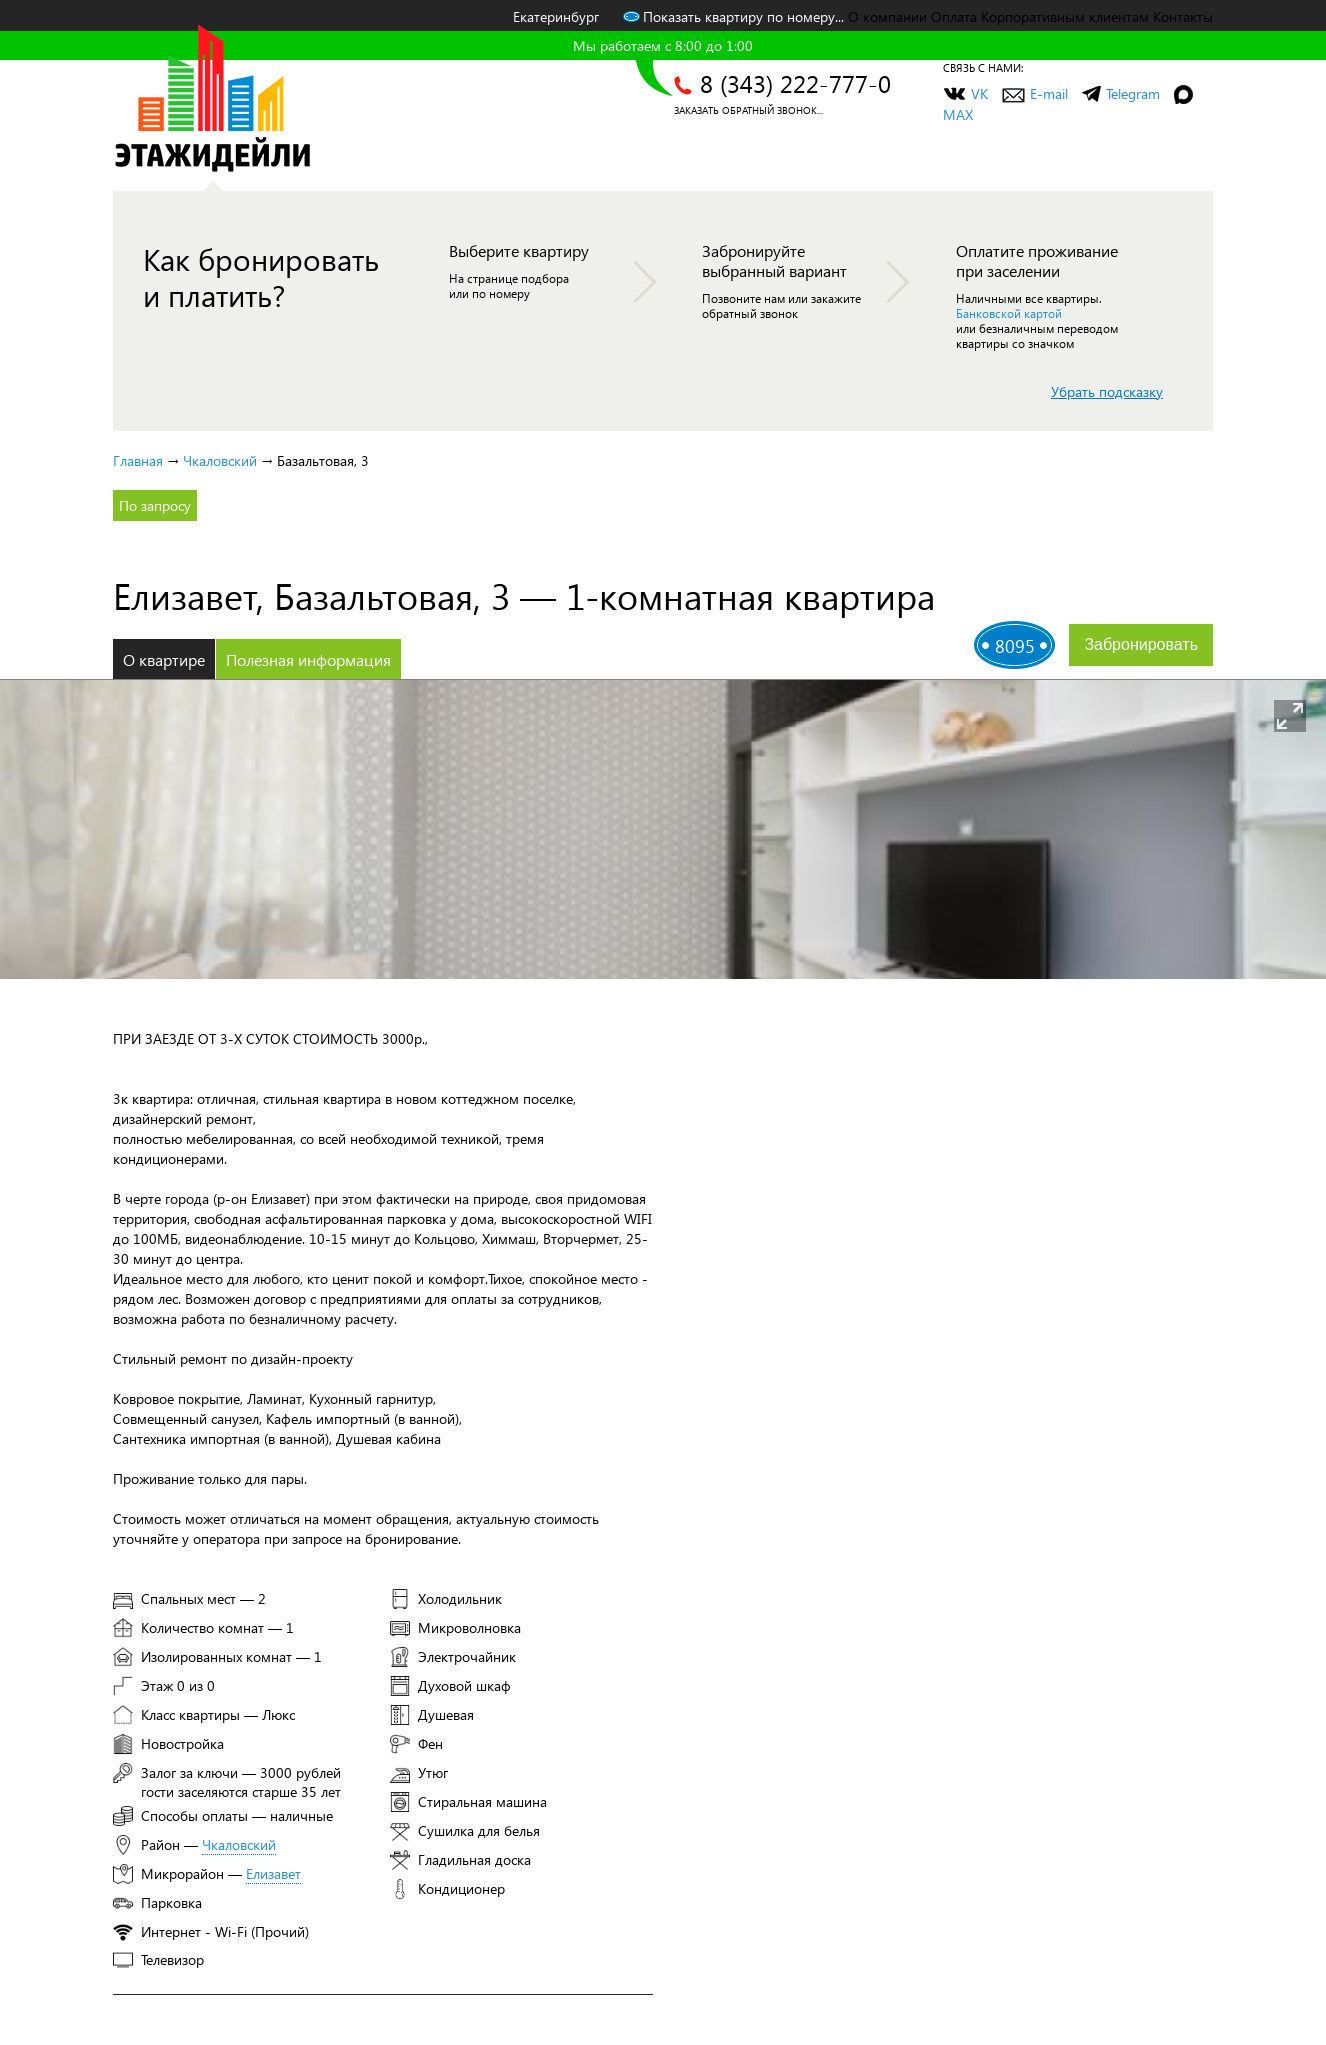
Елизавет (273, 1873)
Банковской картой (1009, 313)
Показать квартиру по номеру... (733, 16)
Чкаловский (220, 460)
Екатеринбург (556, 16)
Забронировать (1141, 644)
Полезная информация (308, 659)
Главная (138, 460)
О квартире (164, 659)
